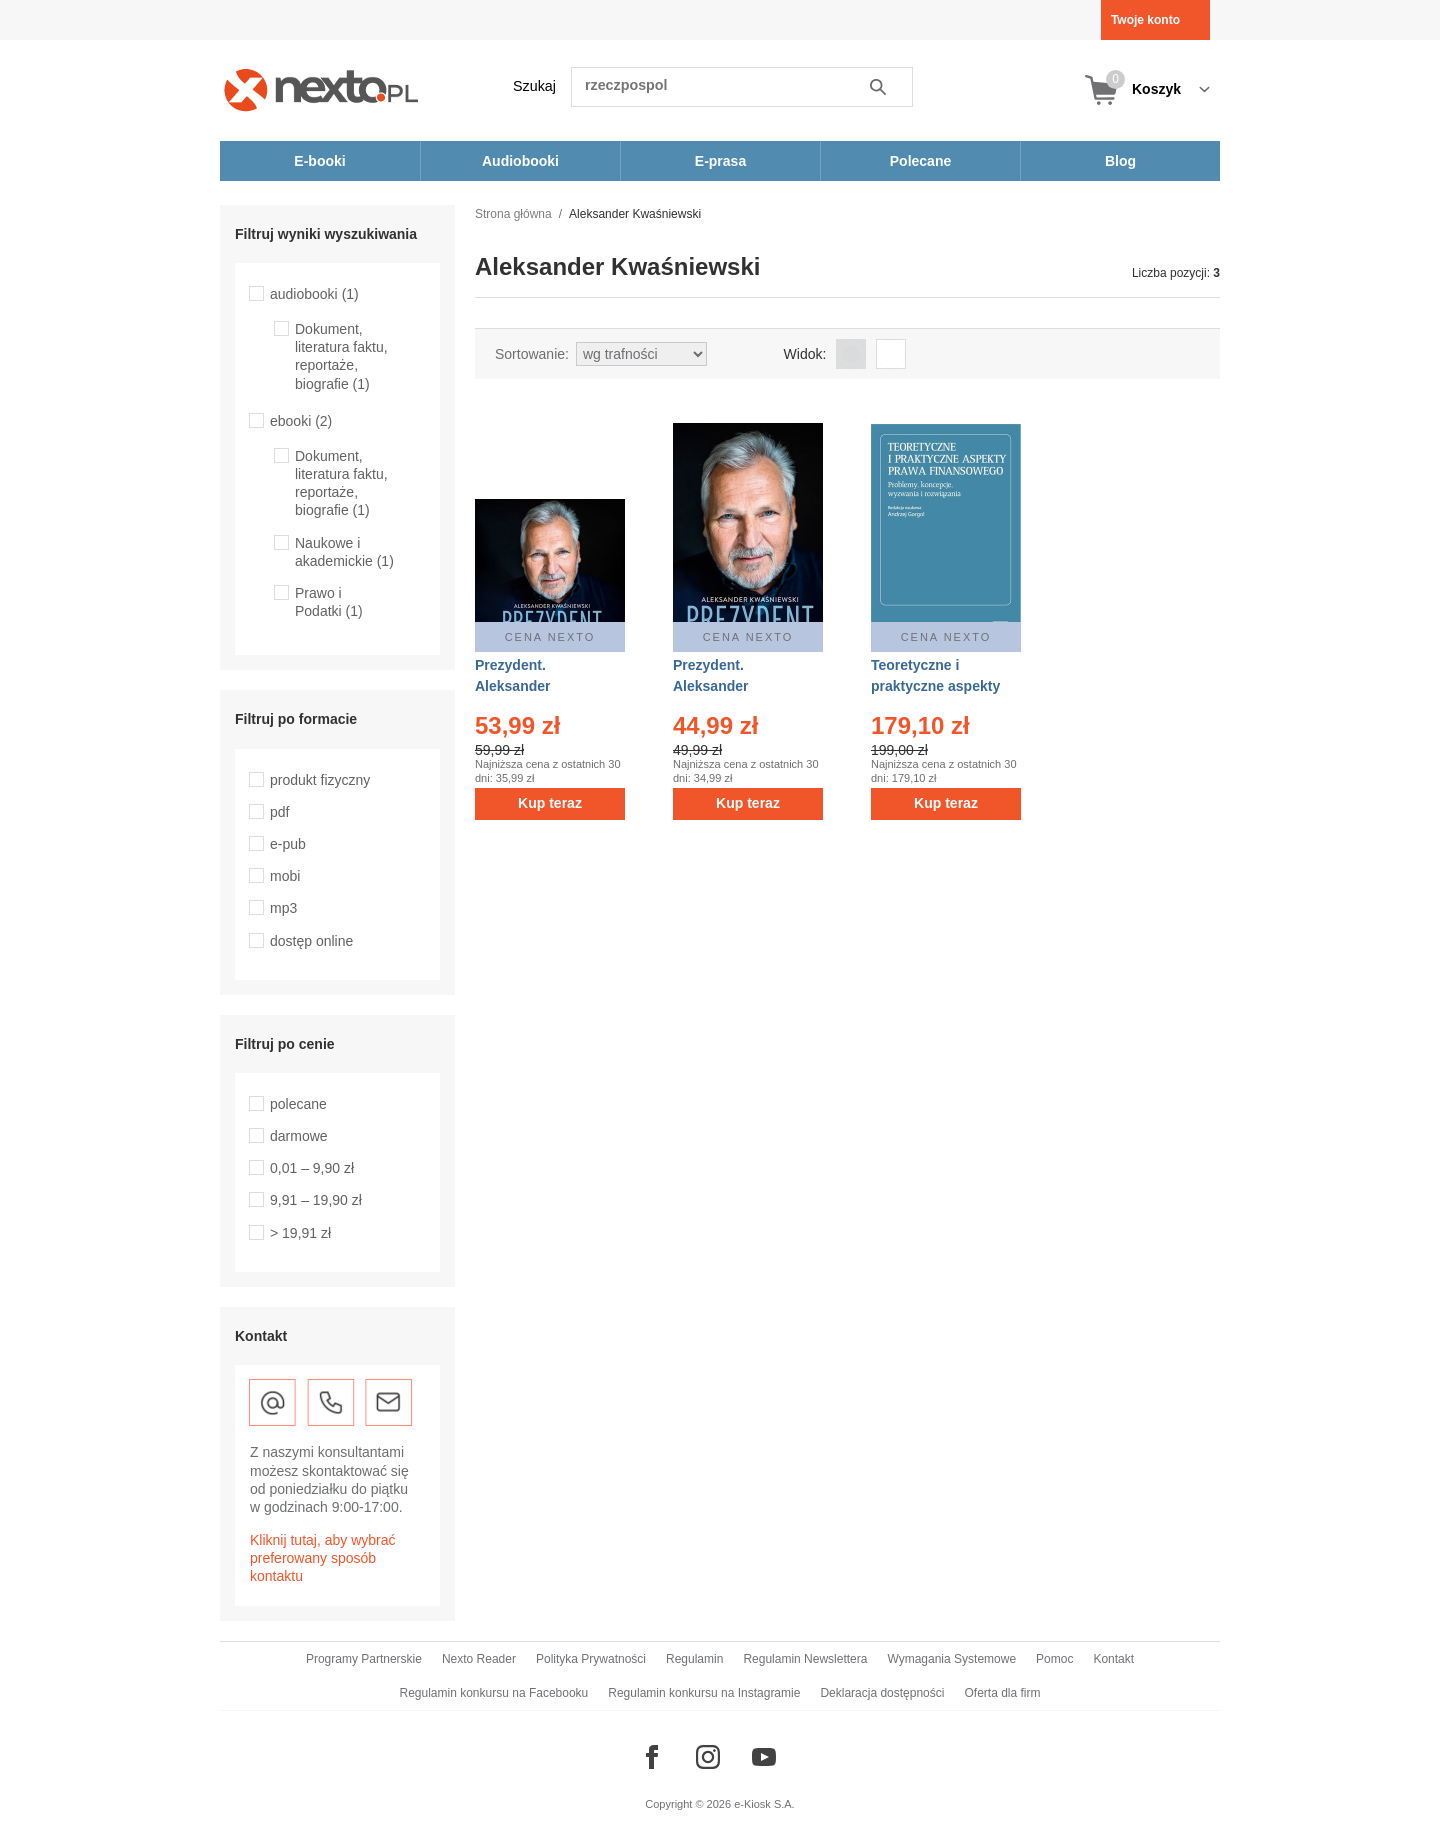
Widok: (805, 354)
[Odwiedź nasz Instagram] (708, 1757)
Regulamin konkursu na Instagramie (704, 1693)
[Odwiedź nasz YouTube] (764, 1757)
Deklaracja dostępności (882, 1693)
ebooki (301, 421)
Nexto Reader (479, 1659)
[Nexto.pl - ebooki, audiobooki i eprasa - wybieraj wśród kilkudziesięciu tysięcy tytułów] (321, 89)
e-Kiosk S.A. (764, 1804)
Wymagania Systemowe (951, 1659)
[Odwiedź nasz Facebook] (652, 1757)
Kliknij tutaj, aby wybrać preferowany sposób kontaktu (323, 1558)
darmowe (299, 1136)
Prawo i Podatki (329, 602)
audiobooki (314, 294)
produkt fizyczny (320, 780)
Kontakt (1113, 1659)
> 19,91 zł (300, 1233)
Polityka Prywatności (591, 1659)
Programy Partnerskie (364, 1659)
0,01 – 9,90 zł (312, 1168)
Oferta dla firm (1002, 1693)
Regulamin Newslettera (805, 1659)
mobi (285, 876)
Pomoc (1054, 1659)
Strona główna (513, 214)
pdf (279, 812)
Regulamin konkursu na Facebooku (494, 1693)
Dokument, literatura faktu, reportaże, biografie (341, 356)
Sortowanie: (532, 354)
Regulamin (694, 1659)
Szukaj (534, 86)
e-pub (288, 844)
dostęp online (311, 941)
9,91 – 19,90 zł (316, 1200)
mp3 (283, 908)
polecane (298, 1104)
